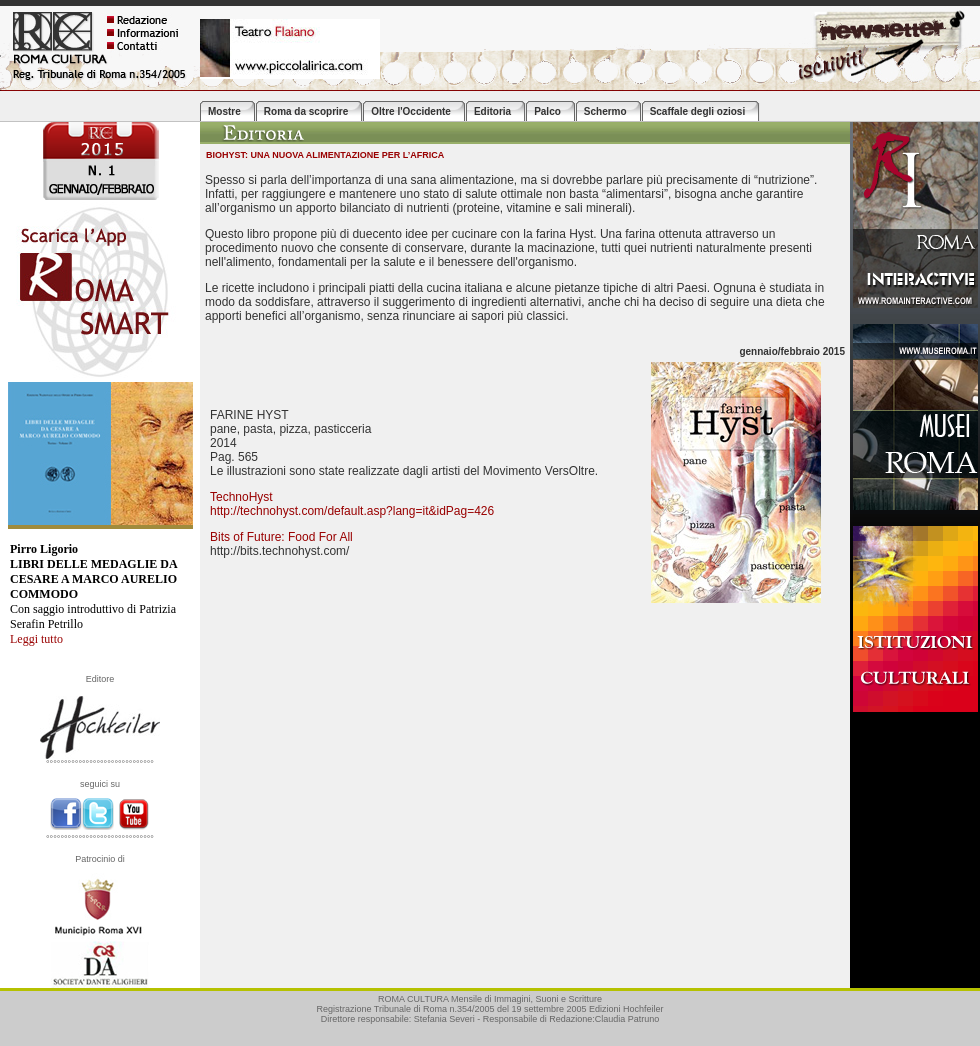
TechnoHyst (241, 497)
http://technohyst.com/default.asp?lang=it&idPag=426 (352, 511)
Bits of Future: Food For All (281, 537)
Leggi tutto (36, 639)
